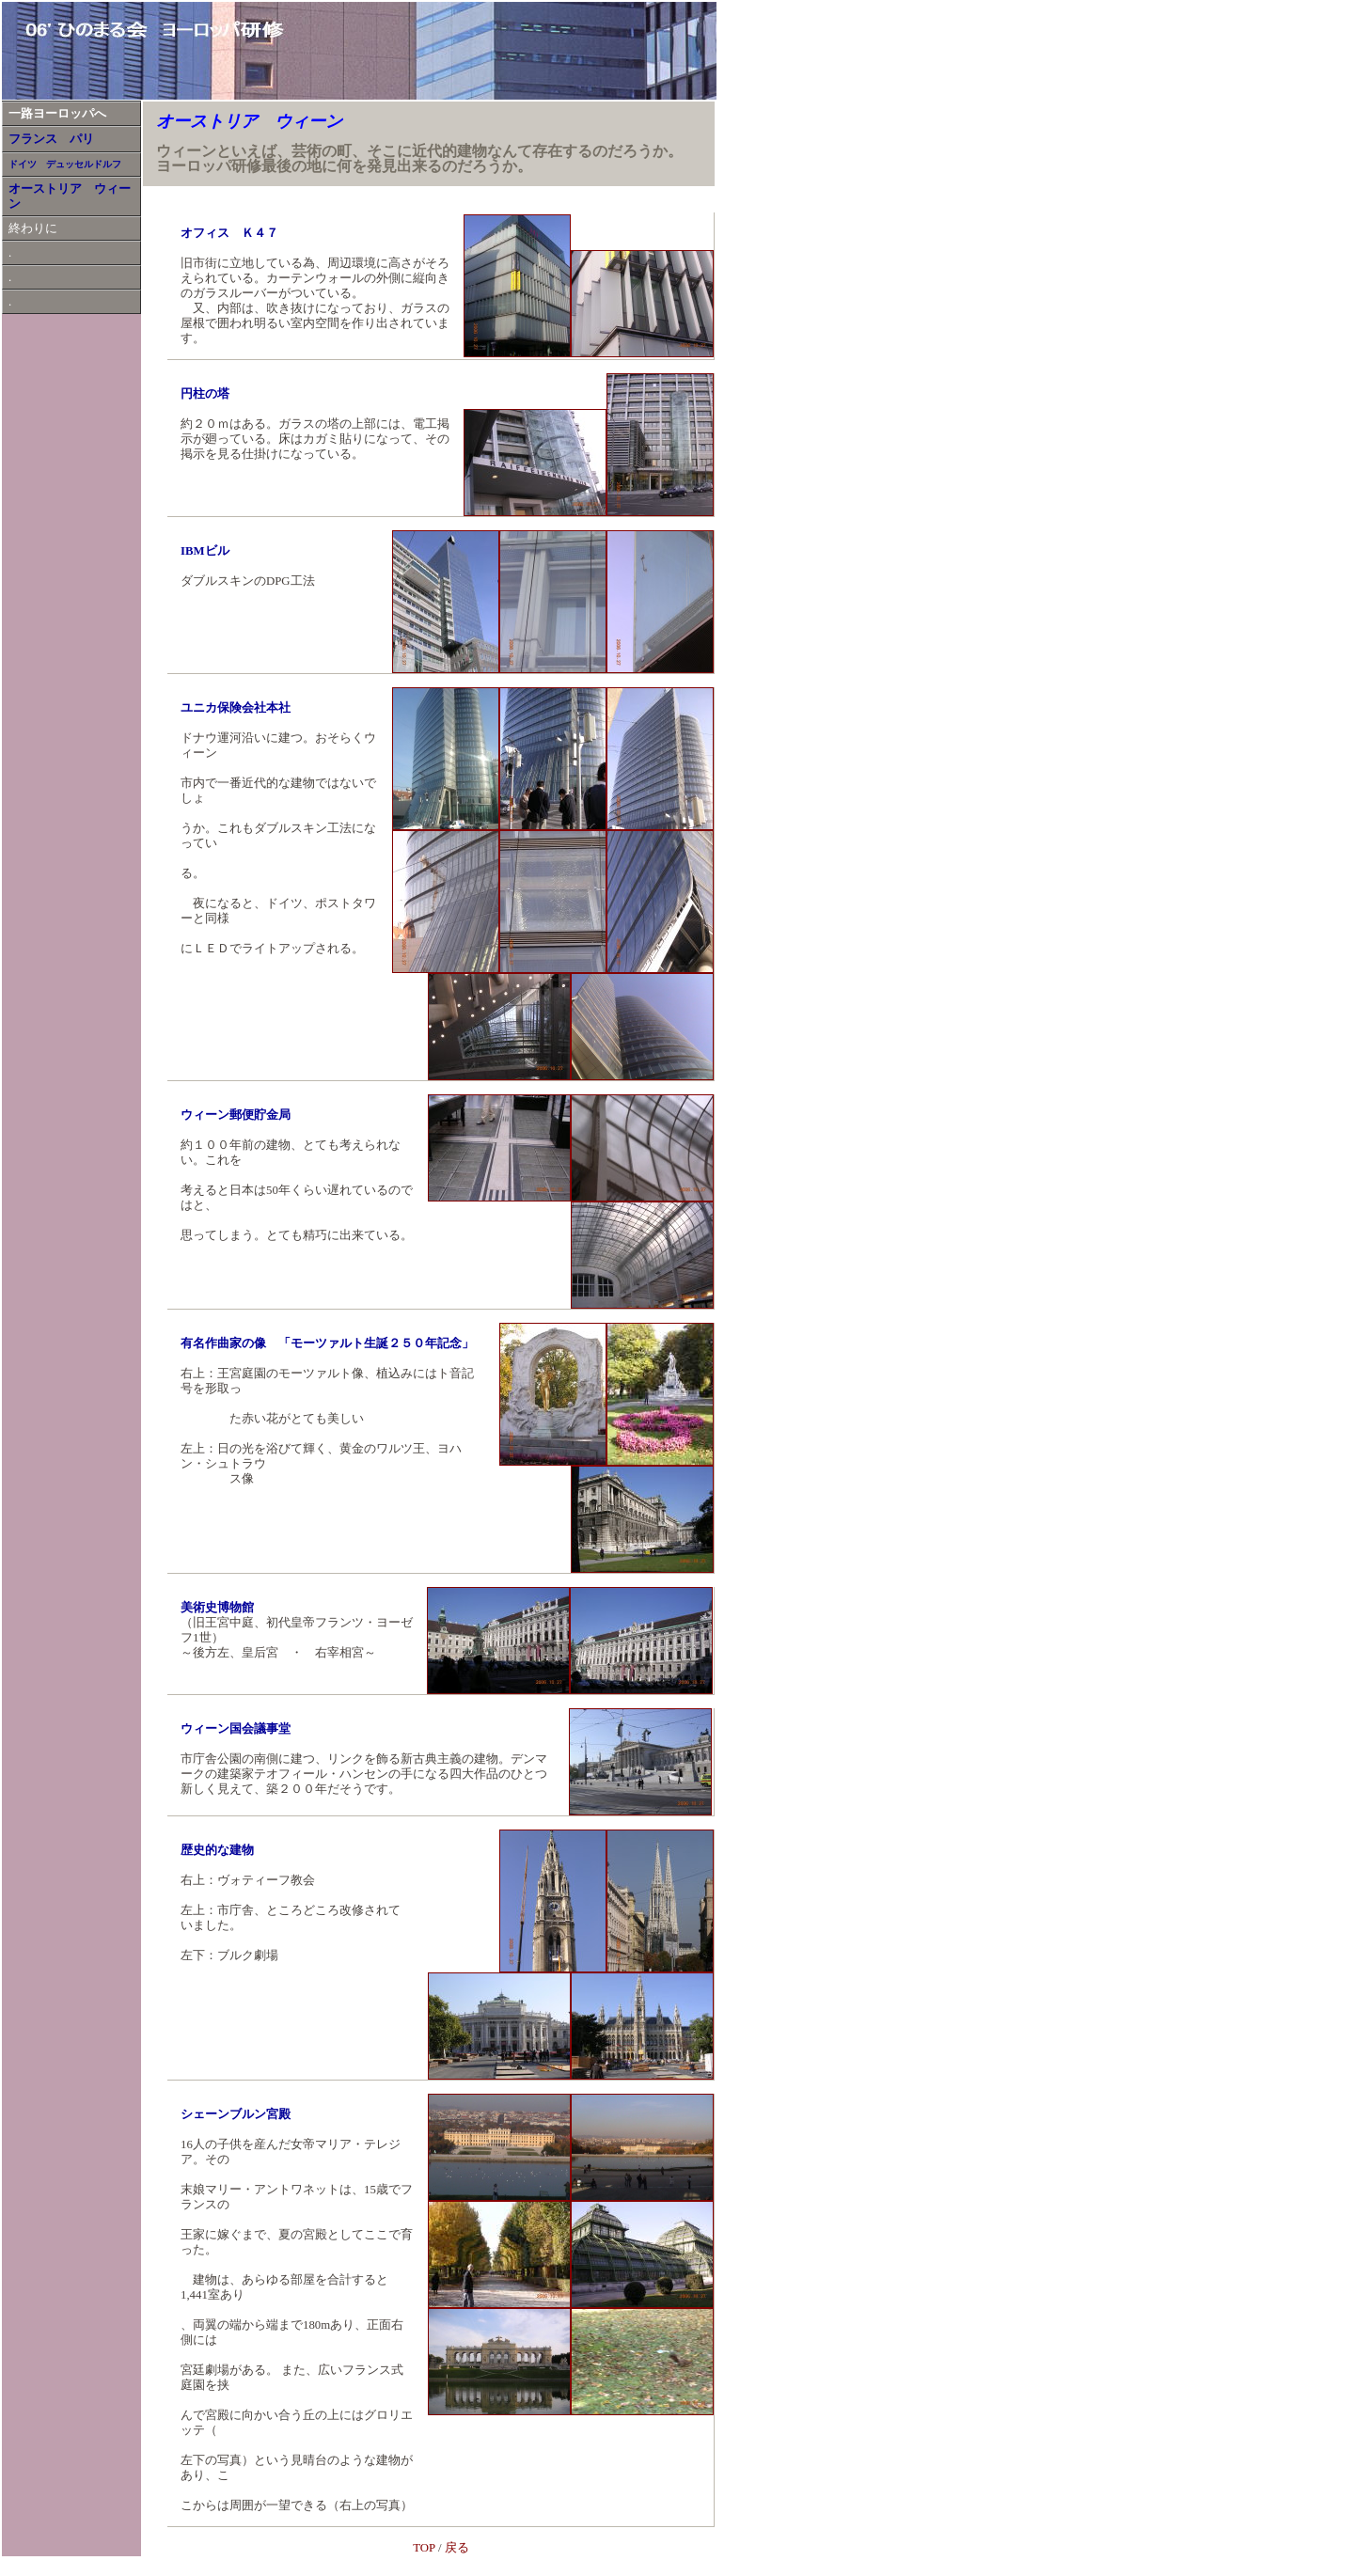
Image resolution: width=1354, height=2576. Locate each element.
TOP (423, 2547)
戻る (457, 2547)
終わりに (32, 228)
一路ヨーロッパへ (57, 113)
